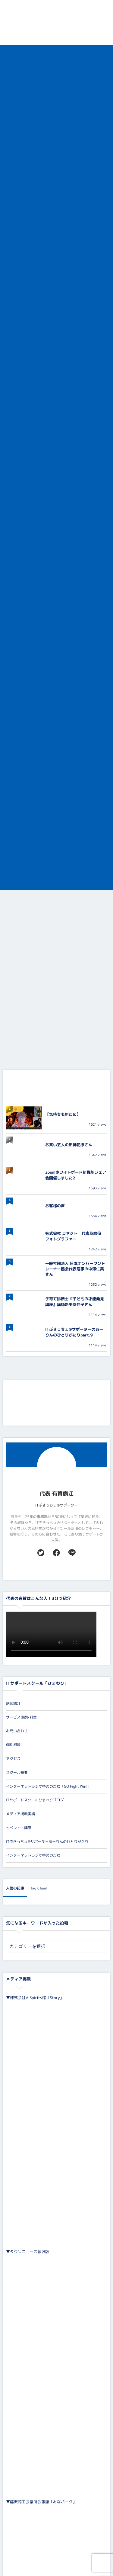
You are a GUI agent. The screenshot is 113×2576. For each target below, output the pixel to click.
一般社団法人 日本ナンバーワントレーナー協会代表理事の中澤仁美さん (75, 1269)
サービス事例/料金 (21, 1717)
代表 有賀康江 (56, 1493)
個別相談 (13, 1744)
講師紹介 (13, 1703)
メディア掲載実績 (20, 1813)
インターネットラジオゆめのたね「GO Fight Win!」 (48, 1786)
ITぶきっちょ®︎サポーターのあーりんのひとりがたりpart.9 (74, 1332)
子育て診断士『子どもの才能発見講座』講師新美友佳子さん (74, 1301)
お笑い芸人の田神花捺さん (68, 1145)
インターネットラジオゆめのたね (33, 1855)
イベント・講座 (18, 1827)
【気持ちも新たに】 (62, 1114)
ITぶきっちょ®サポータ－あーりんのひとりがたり (47, 1841)
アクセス (13, 1758)
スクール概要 (17, 1772)
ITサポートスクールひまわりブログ (35, 1800)
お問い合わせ (17, 1730)
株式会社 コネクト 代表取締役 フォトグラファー (75, 1236)
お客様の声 (55, 1206)
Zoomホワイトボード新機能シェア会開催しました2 (75, 1175)
